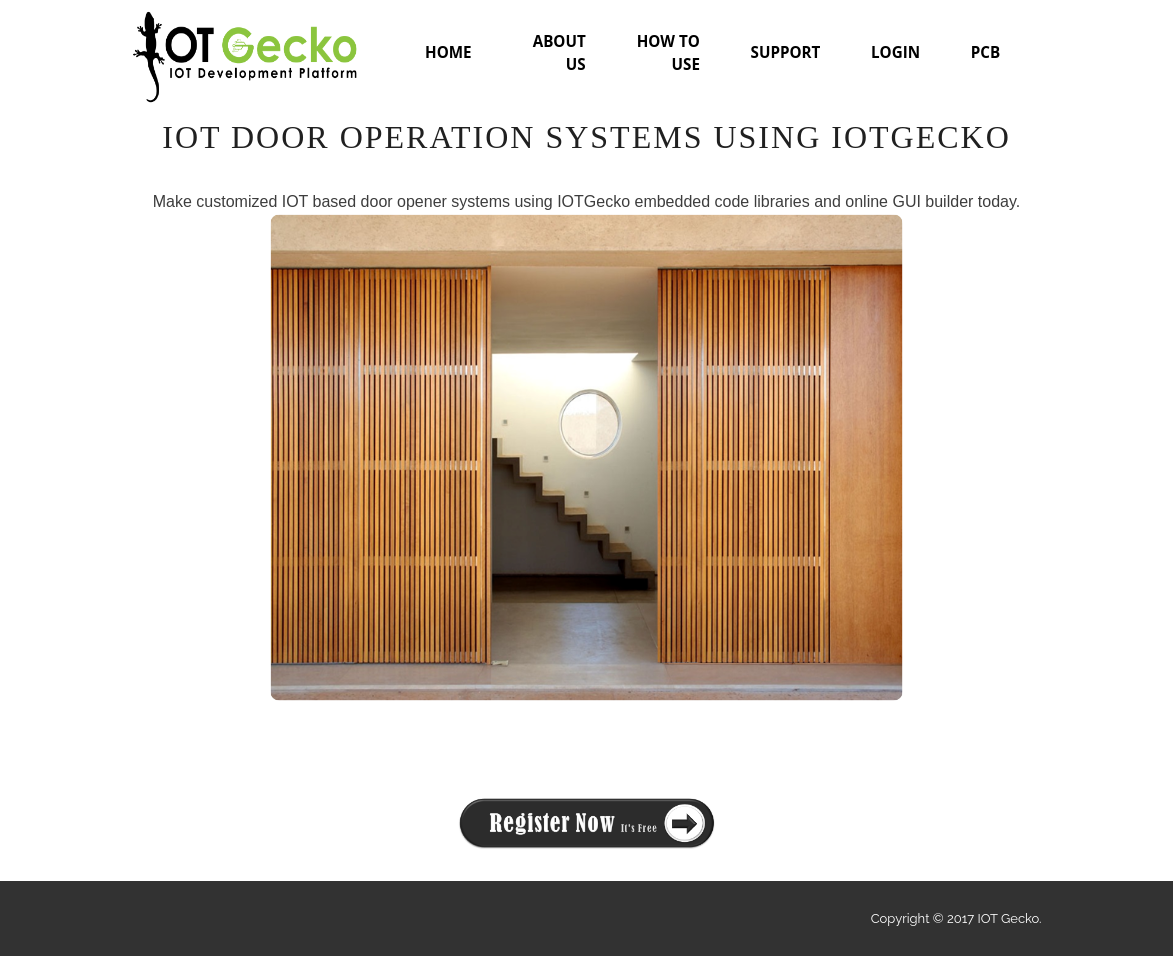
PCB (985, 52)
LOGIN (895, 52)
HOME (448, 52)
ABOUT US (559, 52)
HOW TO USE (668, 52)
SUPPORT (786, 52)
